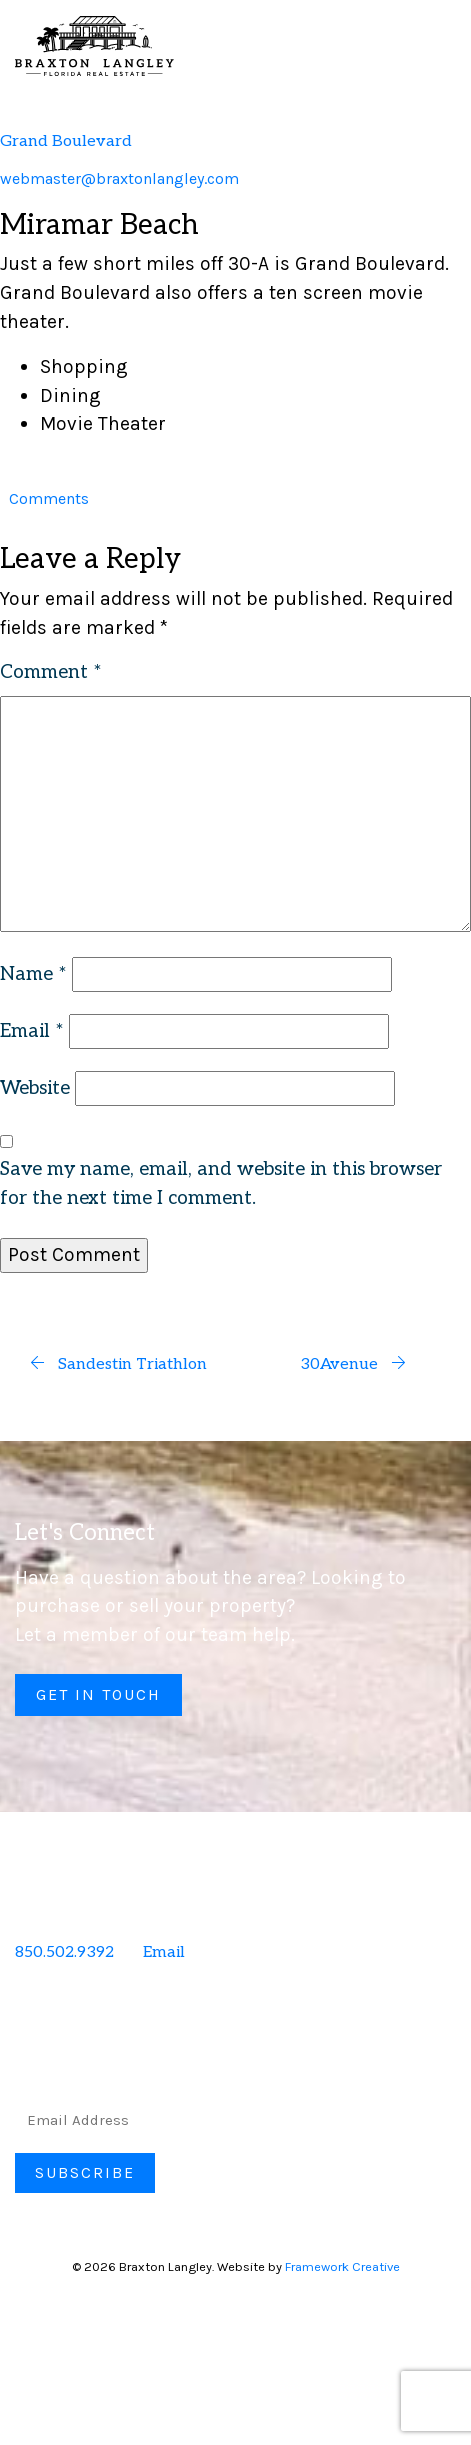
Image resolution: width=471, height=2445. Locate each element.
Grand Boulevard (66, 141)
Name (33, 974)
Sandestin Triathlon (118, 1364)
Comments (49, 498)
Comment (51, 672)
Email (32, 1031)
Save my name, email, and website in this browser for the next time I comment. (221, 1184)
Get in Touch (98, 1694)
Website (35, 1088)
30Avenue (353, 1364)
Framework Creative (342, 2266)
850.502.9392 (64, 1952)
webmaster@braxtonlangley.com (119, 178)
